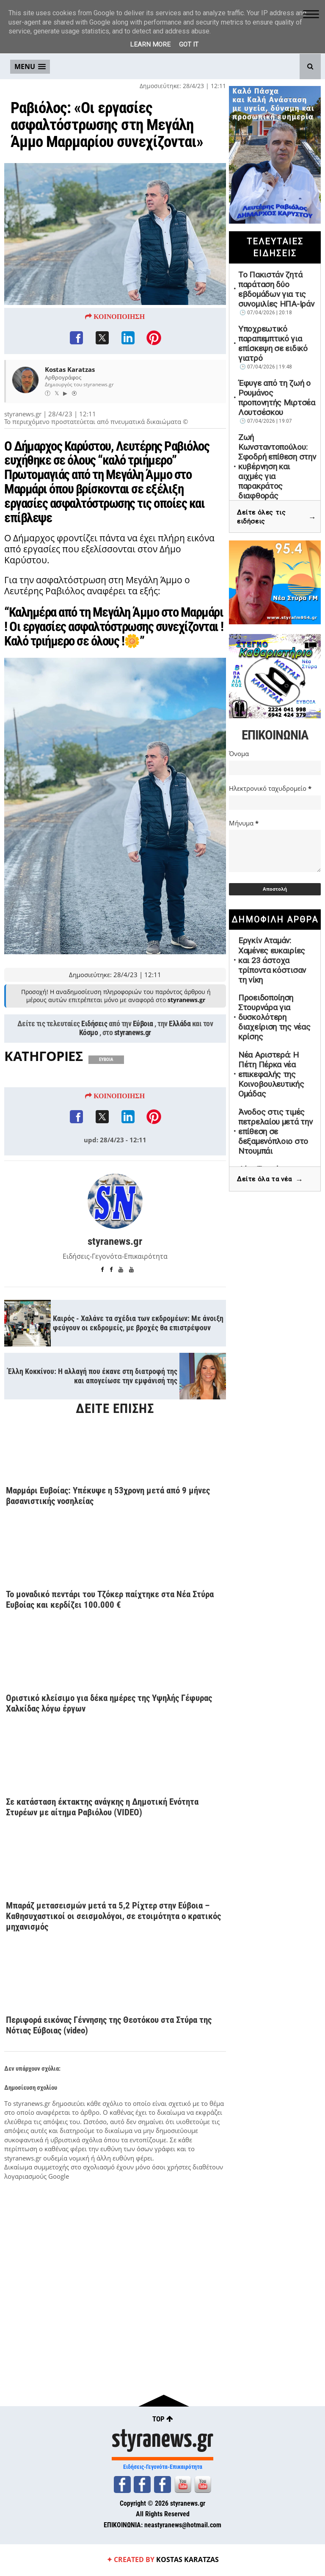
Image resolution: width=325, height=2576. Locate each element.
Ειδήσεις (94, 1024)
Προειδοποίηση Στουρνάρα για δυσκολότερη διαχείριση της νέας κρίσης (274, 1017)
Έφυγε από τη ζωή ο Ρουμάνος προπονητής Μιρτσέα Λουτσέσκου (276, 397)
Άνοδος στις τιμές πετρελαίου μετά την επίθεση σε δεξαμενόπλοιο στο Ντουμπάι (275, 1131)
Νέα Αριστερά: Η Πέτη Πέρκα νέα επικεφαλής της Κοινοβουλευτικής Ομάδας (271, 1074)
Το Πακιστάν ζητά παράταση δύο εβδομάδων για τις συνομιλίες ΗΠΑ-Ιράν (276, 289)
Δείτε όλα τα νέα (270, 1179)
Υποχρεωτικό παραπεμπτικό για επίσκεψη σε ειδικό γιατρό (273, 343)
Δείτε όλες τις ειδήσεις (276, 517)
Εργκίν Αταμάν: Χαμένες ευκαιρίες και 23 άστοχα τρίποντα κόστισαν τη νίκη (272, 960)
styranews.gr (132, 1033)
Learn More (150, 44)
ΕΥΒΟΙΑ (106, 1060)
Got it (188, 44)
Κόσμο (88, 1033)
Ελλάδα (179, 1024)
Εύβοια (143, 1024)
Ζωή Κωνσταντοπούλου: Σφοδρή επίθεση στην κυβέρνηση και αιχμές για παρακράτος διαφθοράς (277, 466)
